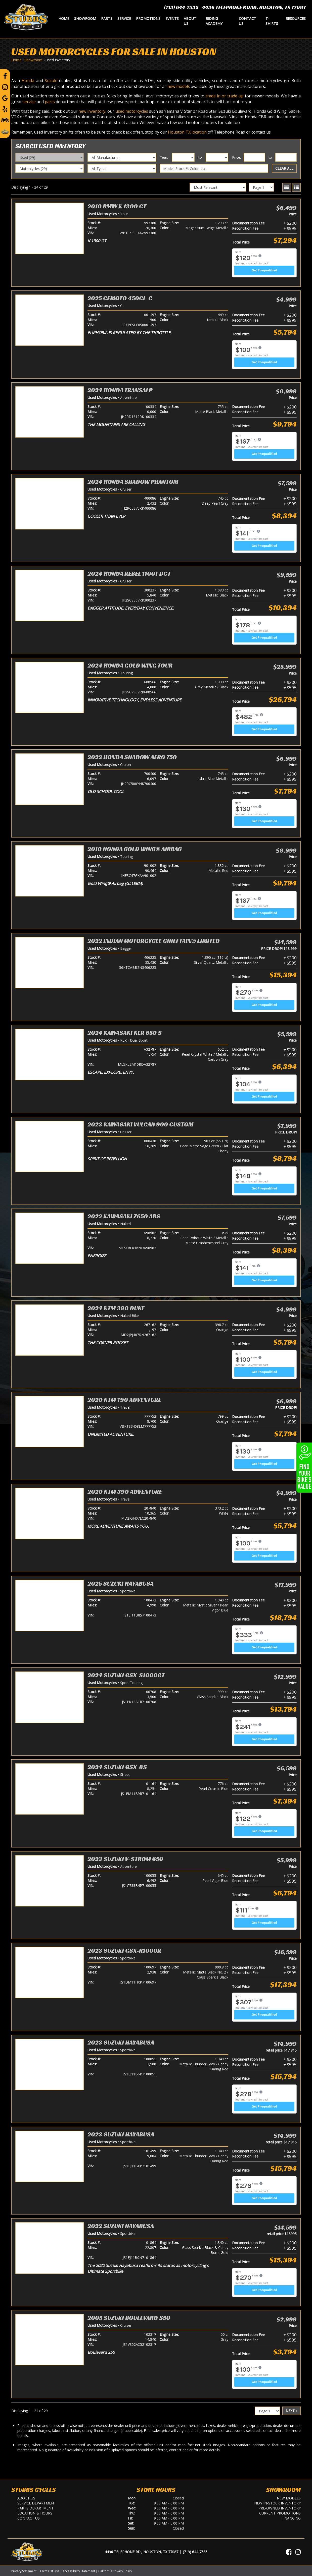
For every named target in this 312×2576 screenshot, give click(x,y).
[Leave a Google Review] (5, 98)
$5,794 (285, 332)
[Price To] (286, 157)
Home (63, 18)
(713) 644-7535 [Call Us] (195, 2551)
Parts (106, 18)
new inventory (91, 111)
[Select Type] (121, 168)
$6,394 (284, 1066)
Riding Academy (214, 21)
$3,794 (285, 2351)
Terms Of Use (49, 2571)
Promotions (148, 18)
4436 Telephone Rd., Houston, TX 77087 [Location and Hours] (141, 2551)
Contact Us (247, 21)
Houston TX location (187, 132)
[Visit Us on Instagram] (298, 2552)
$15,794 (283, 2076)
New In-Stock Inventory (277, 2503)
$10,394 (283, 607)
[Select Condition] (49, 157)
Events (172, 18)
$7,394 (285, 1801)
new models (178, 86)
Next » (291, 2410)
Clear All (284, 168)
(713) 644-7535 (181, 7)
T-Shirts (271, 21)
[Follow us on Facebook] (5, 76)
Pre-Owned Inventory (279, 2508)
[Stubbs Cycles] (26, 17)
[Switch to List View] (296, 187)
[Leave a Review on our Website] (5, 131)
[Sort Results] (218, 187)
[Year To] (217, 157)
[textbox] (214, 168)
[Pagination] (261, 187)
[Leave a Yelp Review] (5, 109)
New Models (289, 2498)
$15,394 (283, 974)
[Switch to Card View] (286, 187)
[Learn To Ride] (5, 119)
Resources (296, 18)
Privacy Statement (23, 2571)
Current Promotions (280, 2513)
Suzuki (51, 80)
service (29, 101)
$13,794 (283, 1709)
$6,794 (285, 1892)
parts (50, 101)
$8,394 (284, 515)
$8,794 (285, 1158)
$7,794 (285, 791)
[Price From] (254, 157)
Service (124, 18)
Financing (291, 2518)
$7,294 (285, 240)
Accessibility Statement (79, 2571)
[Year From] (183, 157)
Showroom (85, 18)
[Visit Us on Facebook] (289, 2552)
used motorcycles (131, 111)
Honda (28, 80)
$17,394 (283, 1984)
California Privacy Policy (115, 2571)
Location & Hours (34, 2513)
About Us (190, 21)
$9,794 (285, 424)
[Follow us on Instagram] (5, 87)
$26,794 (283, 699)
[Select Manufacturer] (121, 157)
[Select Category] (49, 168)
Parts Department (35, 2508)
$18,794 (283, 1617)
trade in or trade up (225, 96)
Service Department (36, 2503)
